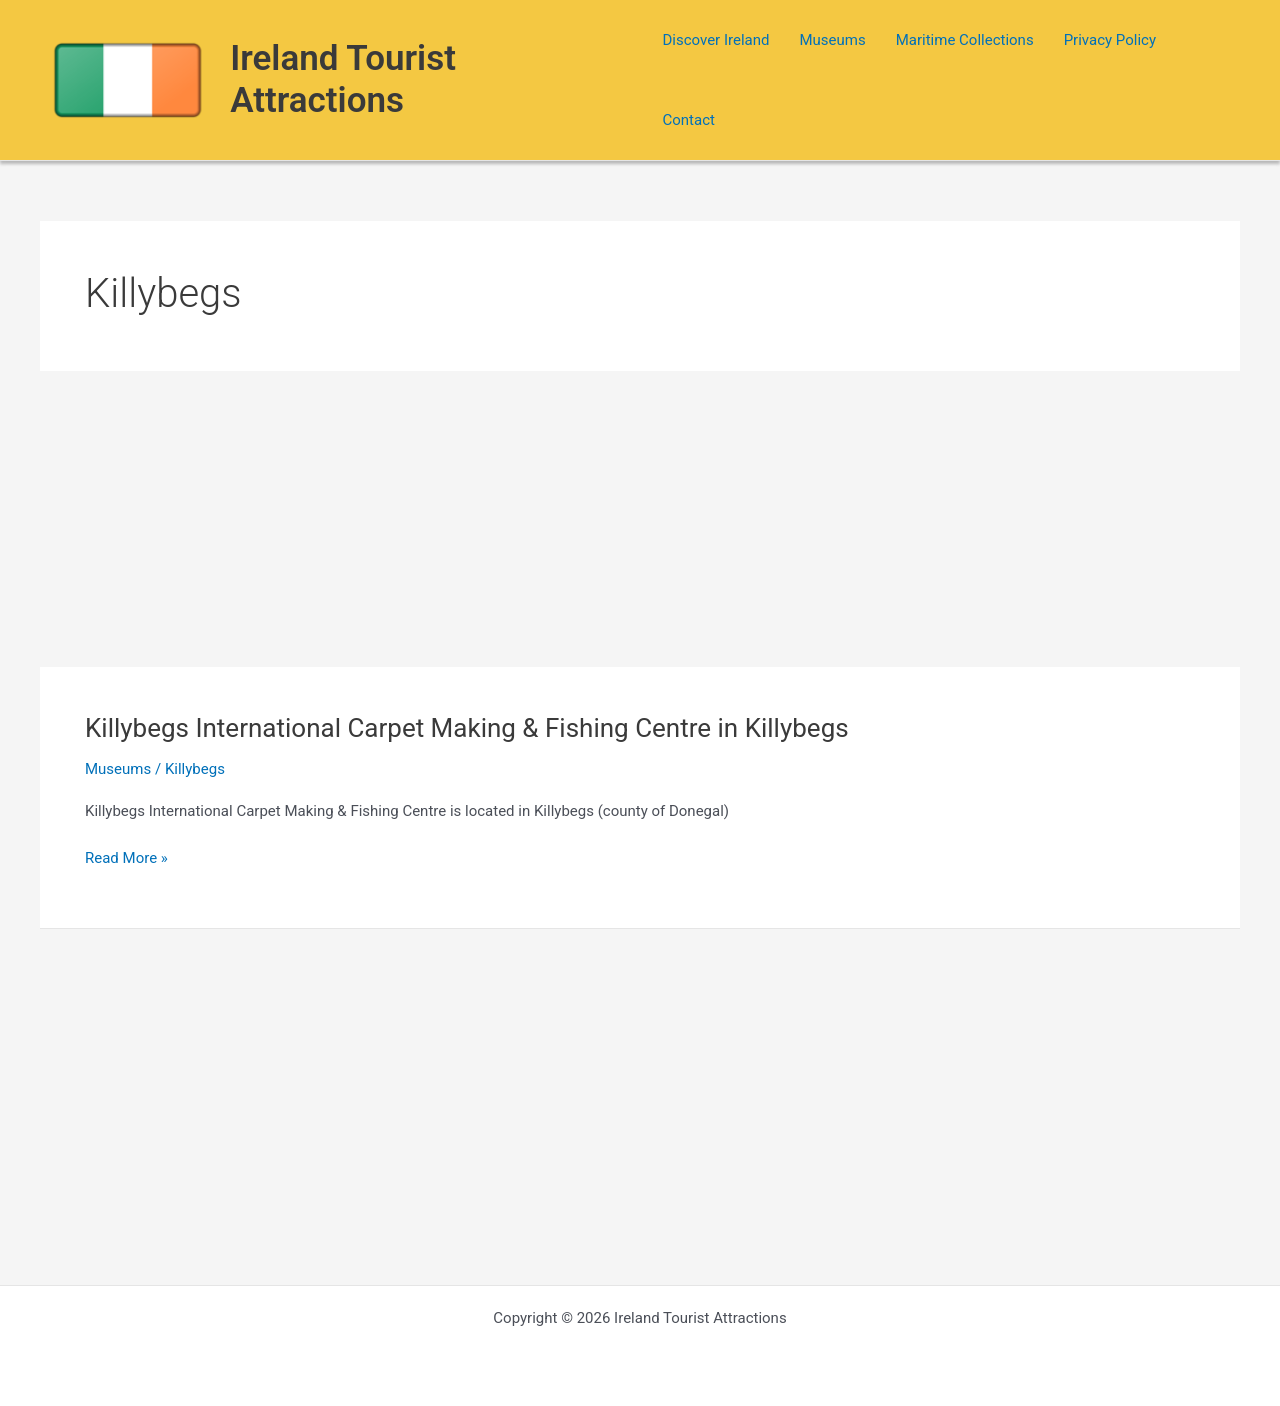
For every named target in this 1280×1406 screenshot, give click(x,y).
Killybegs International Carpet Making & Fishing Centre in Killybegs (467, 728)
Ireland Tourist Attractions (343, 79)
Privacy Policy (1110, 40)
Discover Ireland (715, 40)
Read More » (126, 858)
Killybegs (195, 769)
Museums (832, 40)
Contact (688, 120)
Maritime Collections (965, 40)
